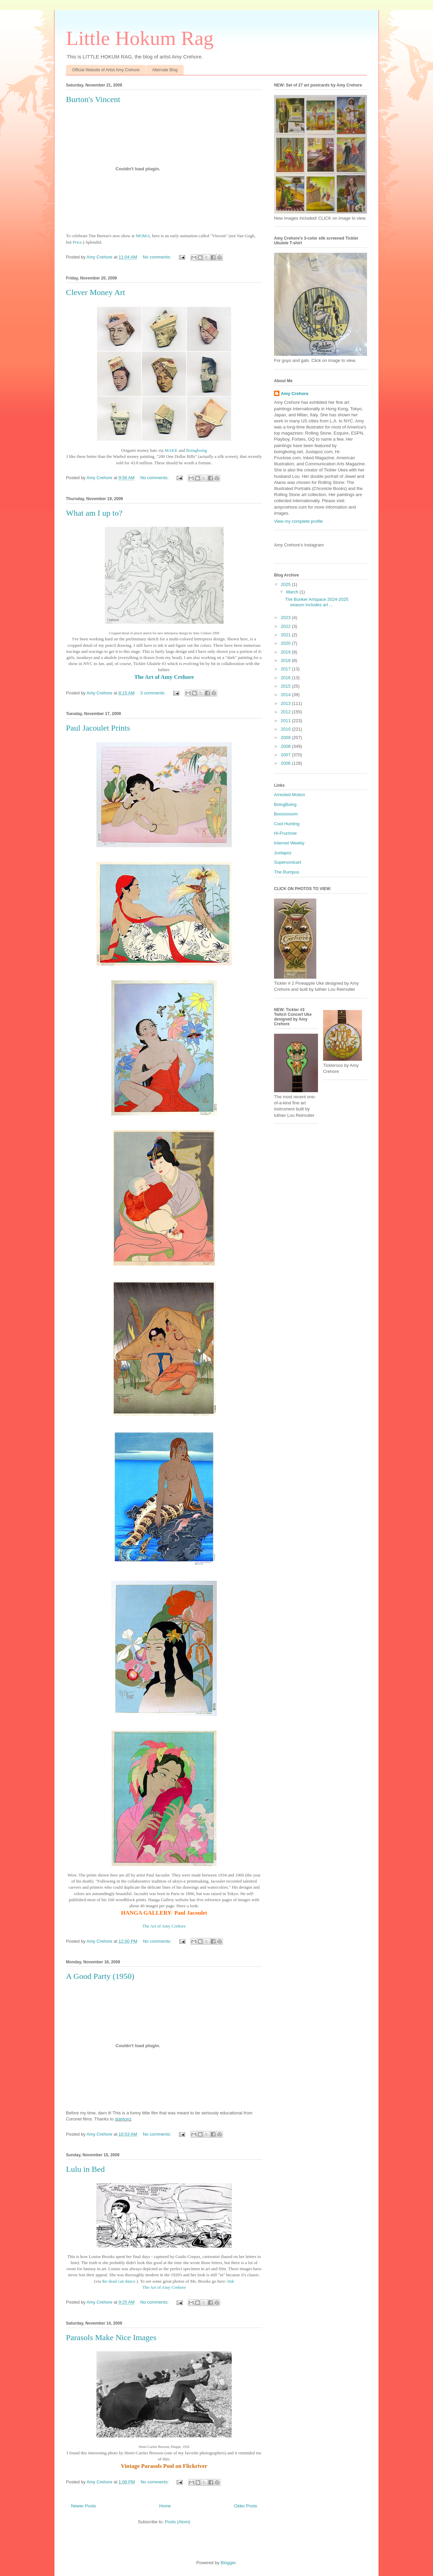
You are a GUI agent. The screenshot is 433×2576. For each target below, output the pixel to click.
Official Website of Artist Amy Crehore (106, 70)
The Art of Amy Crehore (164, 2287)
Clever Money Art (95, 292)
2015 (286, 686)
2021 (286, 634)
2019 (286, 652)
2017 (286, 668)
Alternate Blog (165, 70)
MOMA (143, 235)
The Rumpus (286, 872)
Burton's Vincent (93, 99)
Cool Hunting (286, 823)
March (293, 591)
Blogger (228, 2562)
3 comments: (153, 692)
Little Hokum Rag (140, 38)
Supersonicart (287, 862)
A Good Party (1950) (100, 1976)
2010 (286, 729)
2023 (286, 617)
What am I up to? (94, 513)
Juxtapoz (283, 852)
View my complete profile (298, 521)
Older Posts (245, 2505)
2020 (286, 643)
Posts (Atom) (177, 2521)
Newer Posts (83, 2505)
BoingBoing (285, 804)
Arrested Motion (289, 794)
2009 (286, 737)
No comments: (157, 257)
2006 (286, 763)
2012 (286, 711)
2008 (286, 746)
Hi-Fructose (285, 833)
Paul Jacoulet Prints (98, 727)
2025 (286, 584)
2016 (286, 677)
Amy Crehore (295, 393)
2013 (286, 703)
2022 (286, 626)
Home (165, 2505)
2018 (286, 660)
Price (77, 242)
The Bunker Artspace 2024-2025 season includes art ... (316, 602)
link (230, 2281)
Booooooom (286, 813)
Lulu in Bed (85, 2169)
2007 (286, 754)
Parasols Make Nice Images (111, 2337)
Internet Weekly (289, 842)
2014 (286, 694)
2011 (286, 720)
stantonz (123, 2118)
